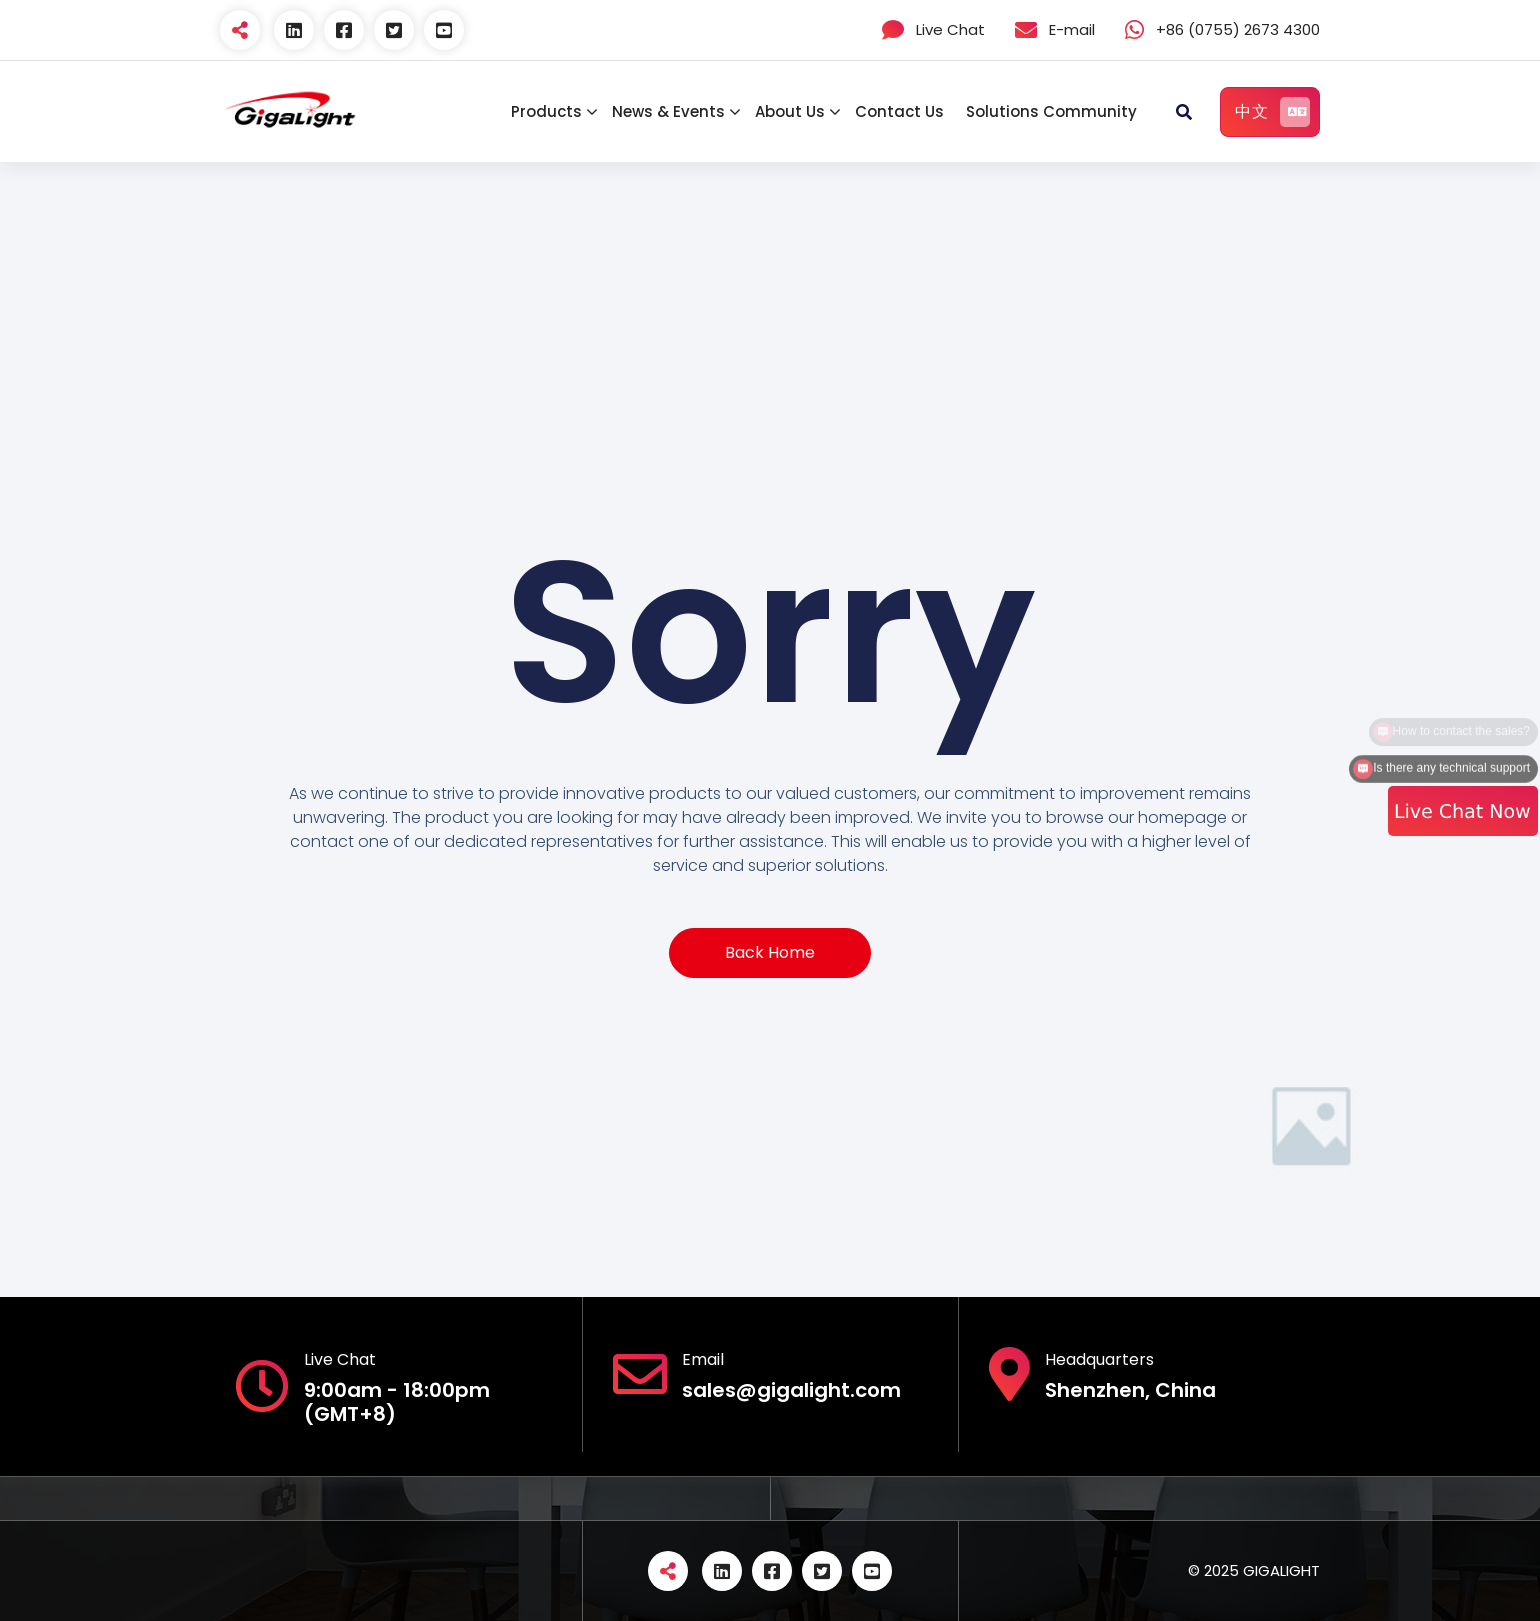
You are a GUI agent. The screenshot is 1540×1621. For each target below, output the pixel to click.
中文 (1272, 112)
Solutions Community (1051, 111)
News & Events (668, 111)
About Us (790, 111)
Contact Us (899, 111)
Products (546, 111)
